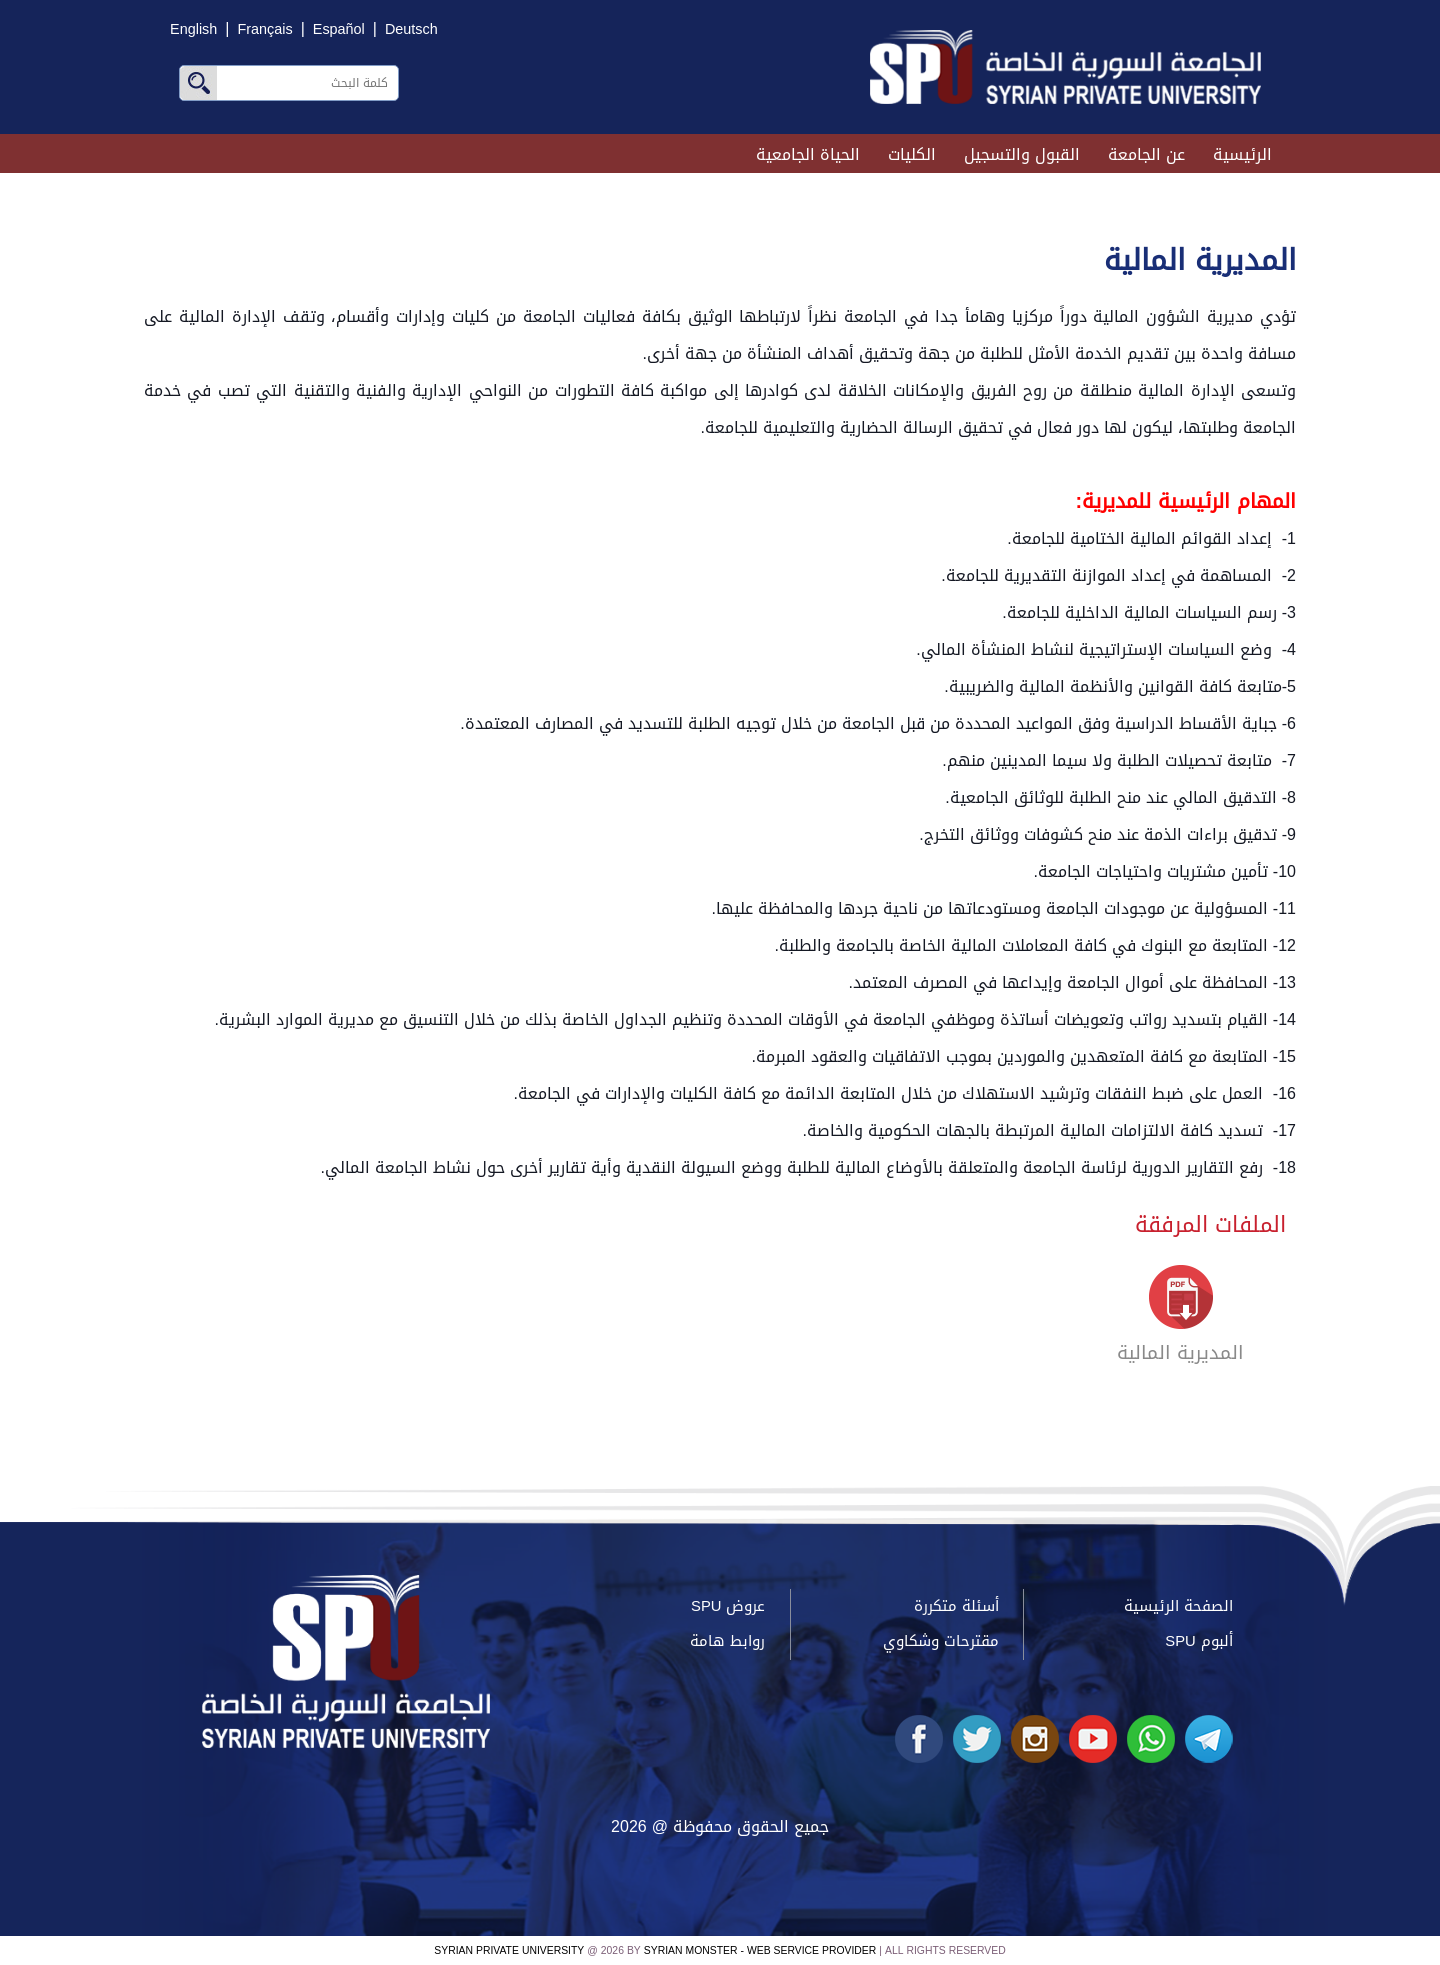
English (193, 29)
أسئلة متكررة (956, 1606)
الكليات (912, 154)
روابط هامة (727, 1641)
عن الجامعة (1146, 154)
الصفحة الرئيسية (1178, 1606)
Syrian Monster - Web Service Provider (760, 1950)
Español (339, 29)
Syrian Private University (509, 1950)
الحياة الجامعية (808, 154)
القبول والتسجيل (1022, 154)
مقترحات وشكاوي (941, 1641)
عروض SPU (728, 1606)
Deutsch (411, 29)
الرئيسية (1242, 154)
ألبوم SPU (1198, 1641)
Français (264, 29)
